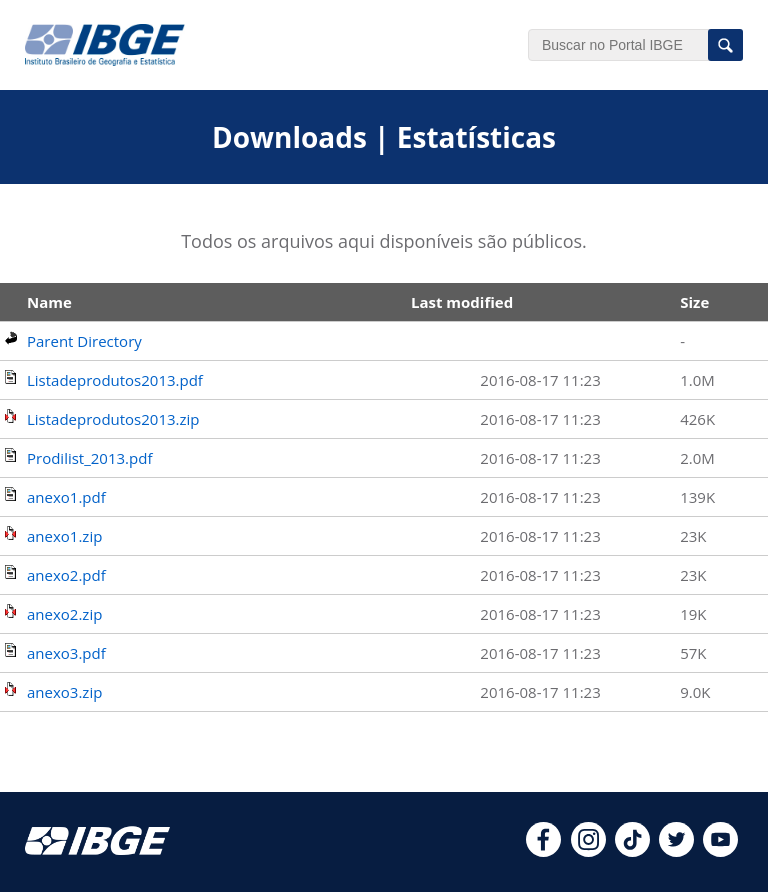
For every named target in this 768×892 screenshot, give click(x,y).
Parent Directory (84, 341)
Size (694, 302)
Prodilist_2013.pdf (89, 458)
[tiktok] (632, 851)
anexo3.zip (64, 692)
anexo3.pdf (66, 653)
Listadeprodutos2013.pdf (115, 380)
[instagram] (588, 851)
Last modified (462, 302)
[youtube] (720, 851)
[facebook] (543, 851)
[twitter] (676, 851)
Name (49, 302)
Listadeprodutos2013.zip (113, 419)
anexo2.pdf (66, 575)
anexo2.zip (64, 614)
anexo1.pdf (66, 497)
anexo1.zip (64, 536)
